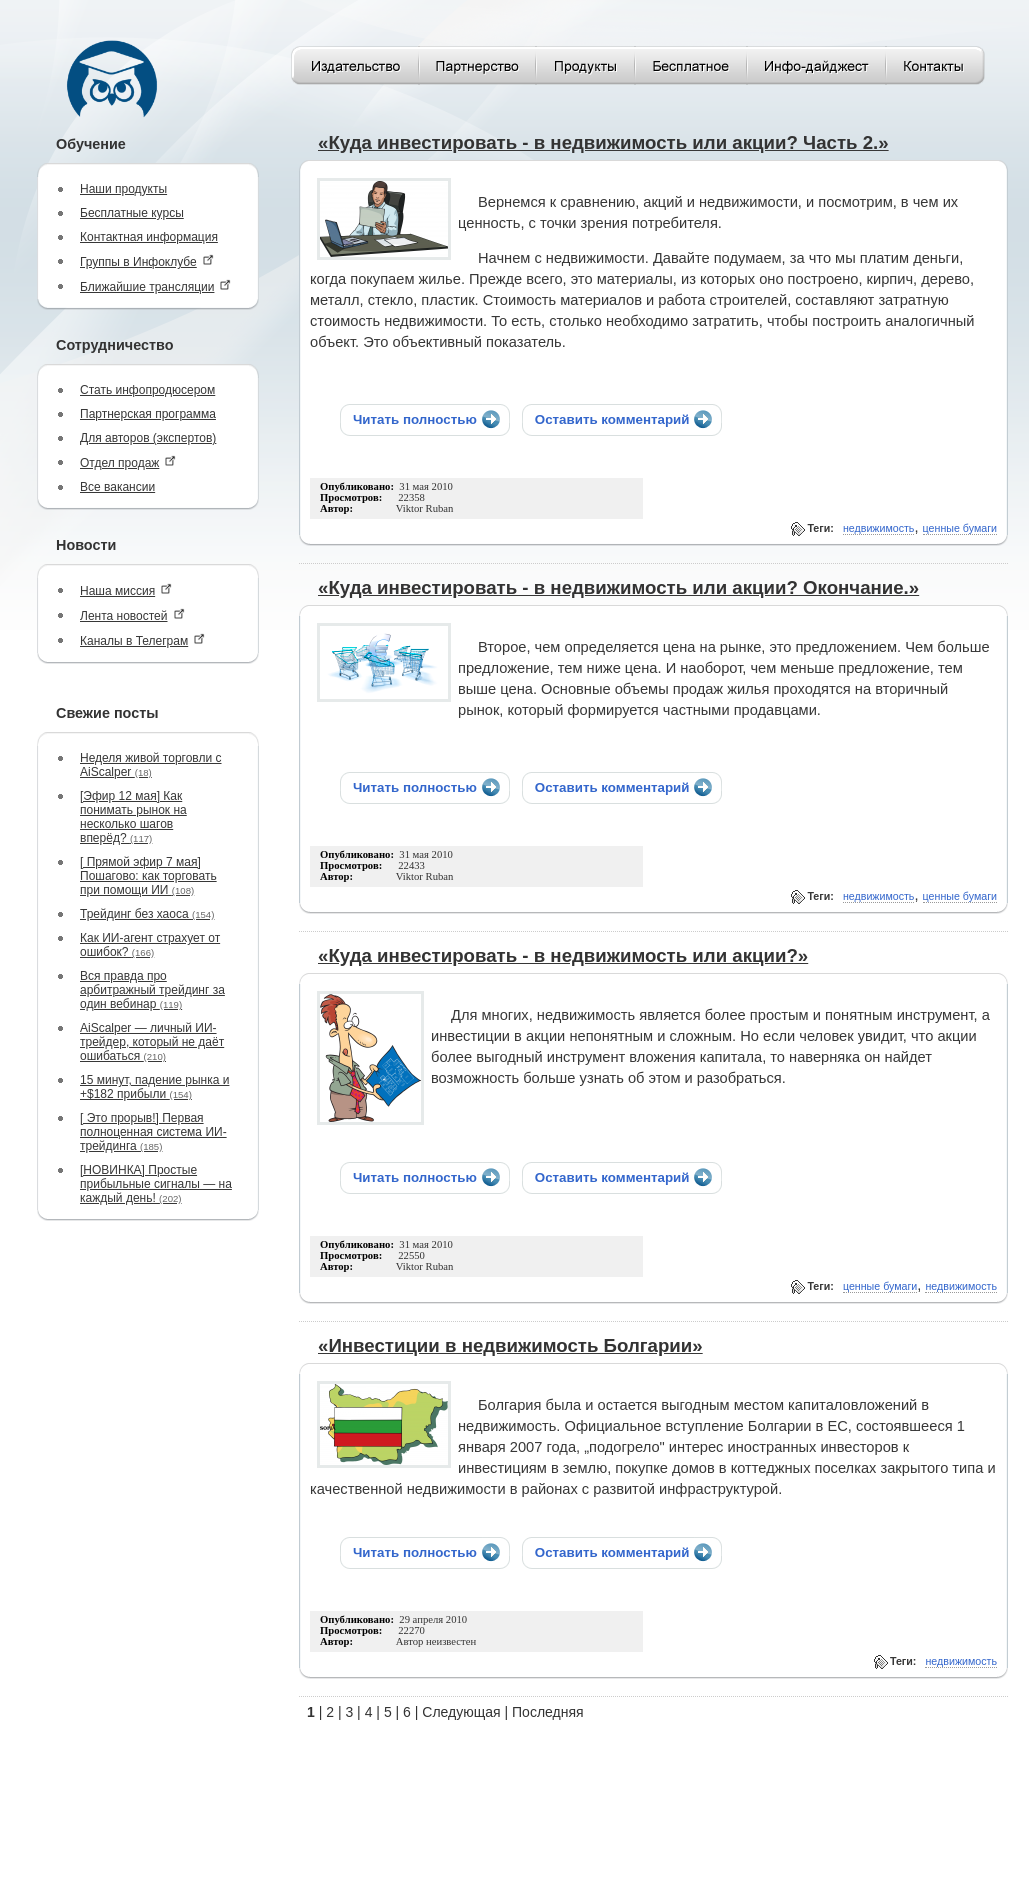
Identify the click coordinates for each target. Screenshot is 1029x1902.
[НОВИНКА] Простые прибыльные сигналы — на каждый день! (156, 1184)
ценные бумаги (960, 528)
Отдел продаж (128, 462)
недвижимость (879, 528)
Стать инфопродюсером (147, 390)
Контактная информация (149, 237)
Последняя (548, 1712)
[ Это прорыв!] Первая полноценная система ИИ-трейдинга (153, 1132)
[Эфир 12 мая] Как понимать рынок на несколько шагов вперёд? (133, 817)
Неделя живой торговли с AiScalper (151, 765)
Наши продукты (123, 189)
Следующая (461, 1712)
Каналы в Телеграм (142, 640)
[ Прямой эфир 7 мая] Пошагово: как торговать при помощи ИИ (148, 876)
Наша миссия (126, 590)
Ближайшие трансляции (155, 286)
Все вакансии (117, 487)
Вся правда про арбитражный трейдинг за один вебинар (152, 990)
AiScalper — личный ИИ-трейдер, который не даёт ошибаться (152, 1042)
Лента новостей (132, 615)
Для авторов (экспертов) (148, 438)
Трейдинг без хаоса (147, 914)
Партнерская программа (148, 414)
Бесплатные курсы (132, 213)
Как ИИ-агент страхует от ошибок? (150, 945)
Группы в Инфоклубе (147, 261)
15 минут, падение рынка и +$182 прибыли (154, 1087)
